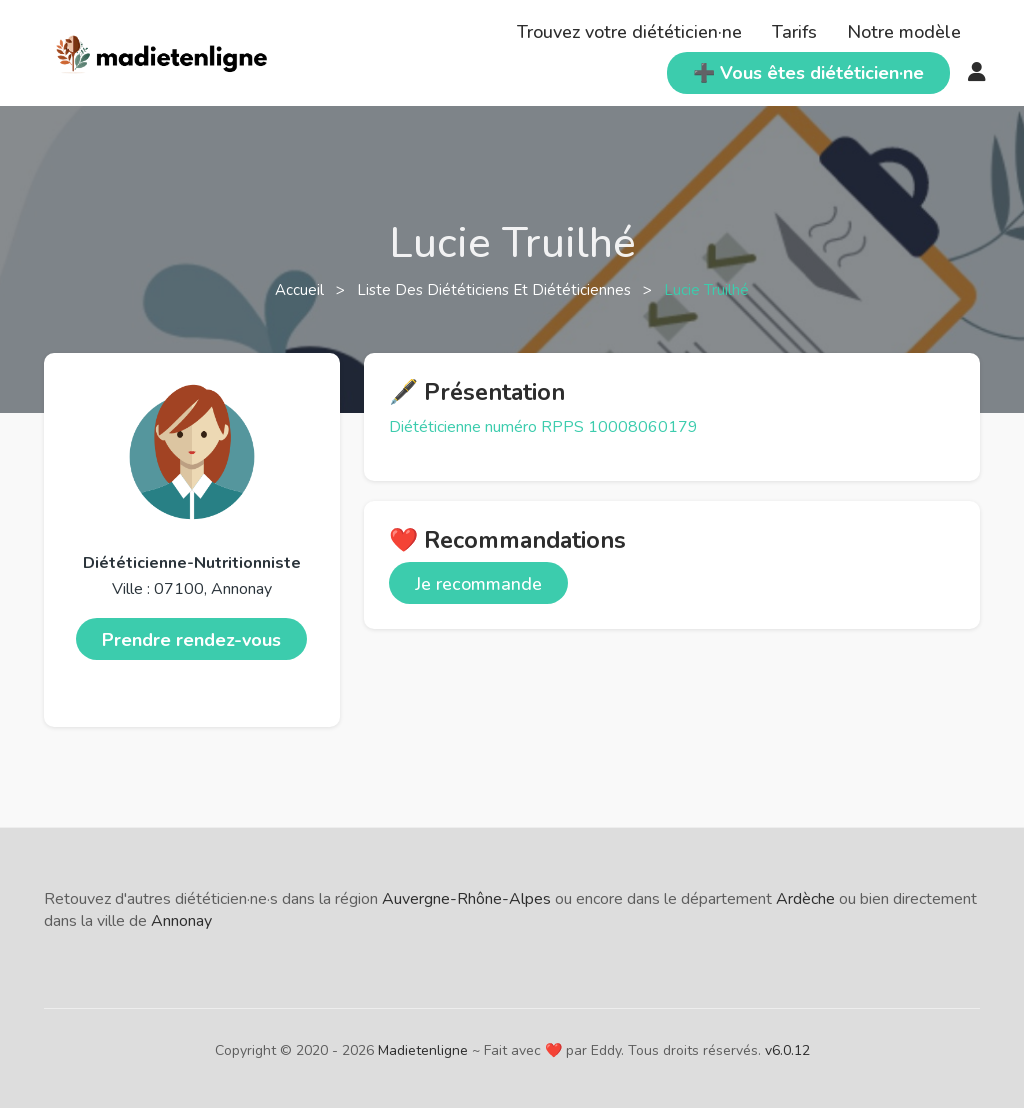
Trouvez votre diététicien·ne (629, 32)
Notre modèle (904, 32)
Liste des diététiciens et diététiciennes (496, 290)
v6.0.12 (787, 1050)
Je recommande (478, 584)
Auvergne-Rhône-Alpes (466, 899)
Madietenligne (423, 1050)
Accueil (301, 290)
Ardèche (805, 899)
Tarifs (794, 32)
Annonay (181, 921)
